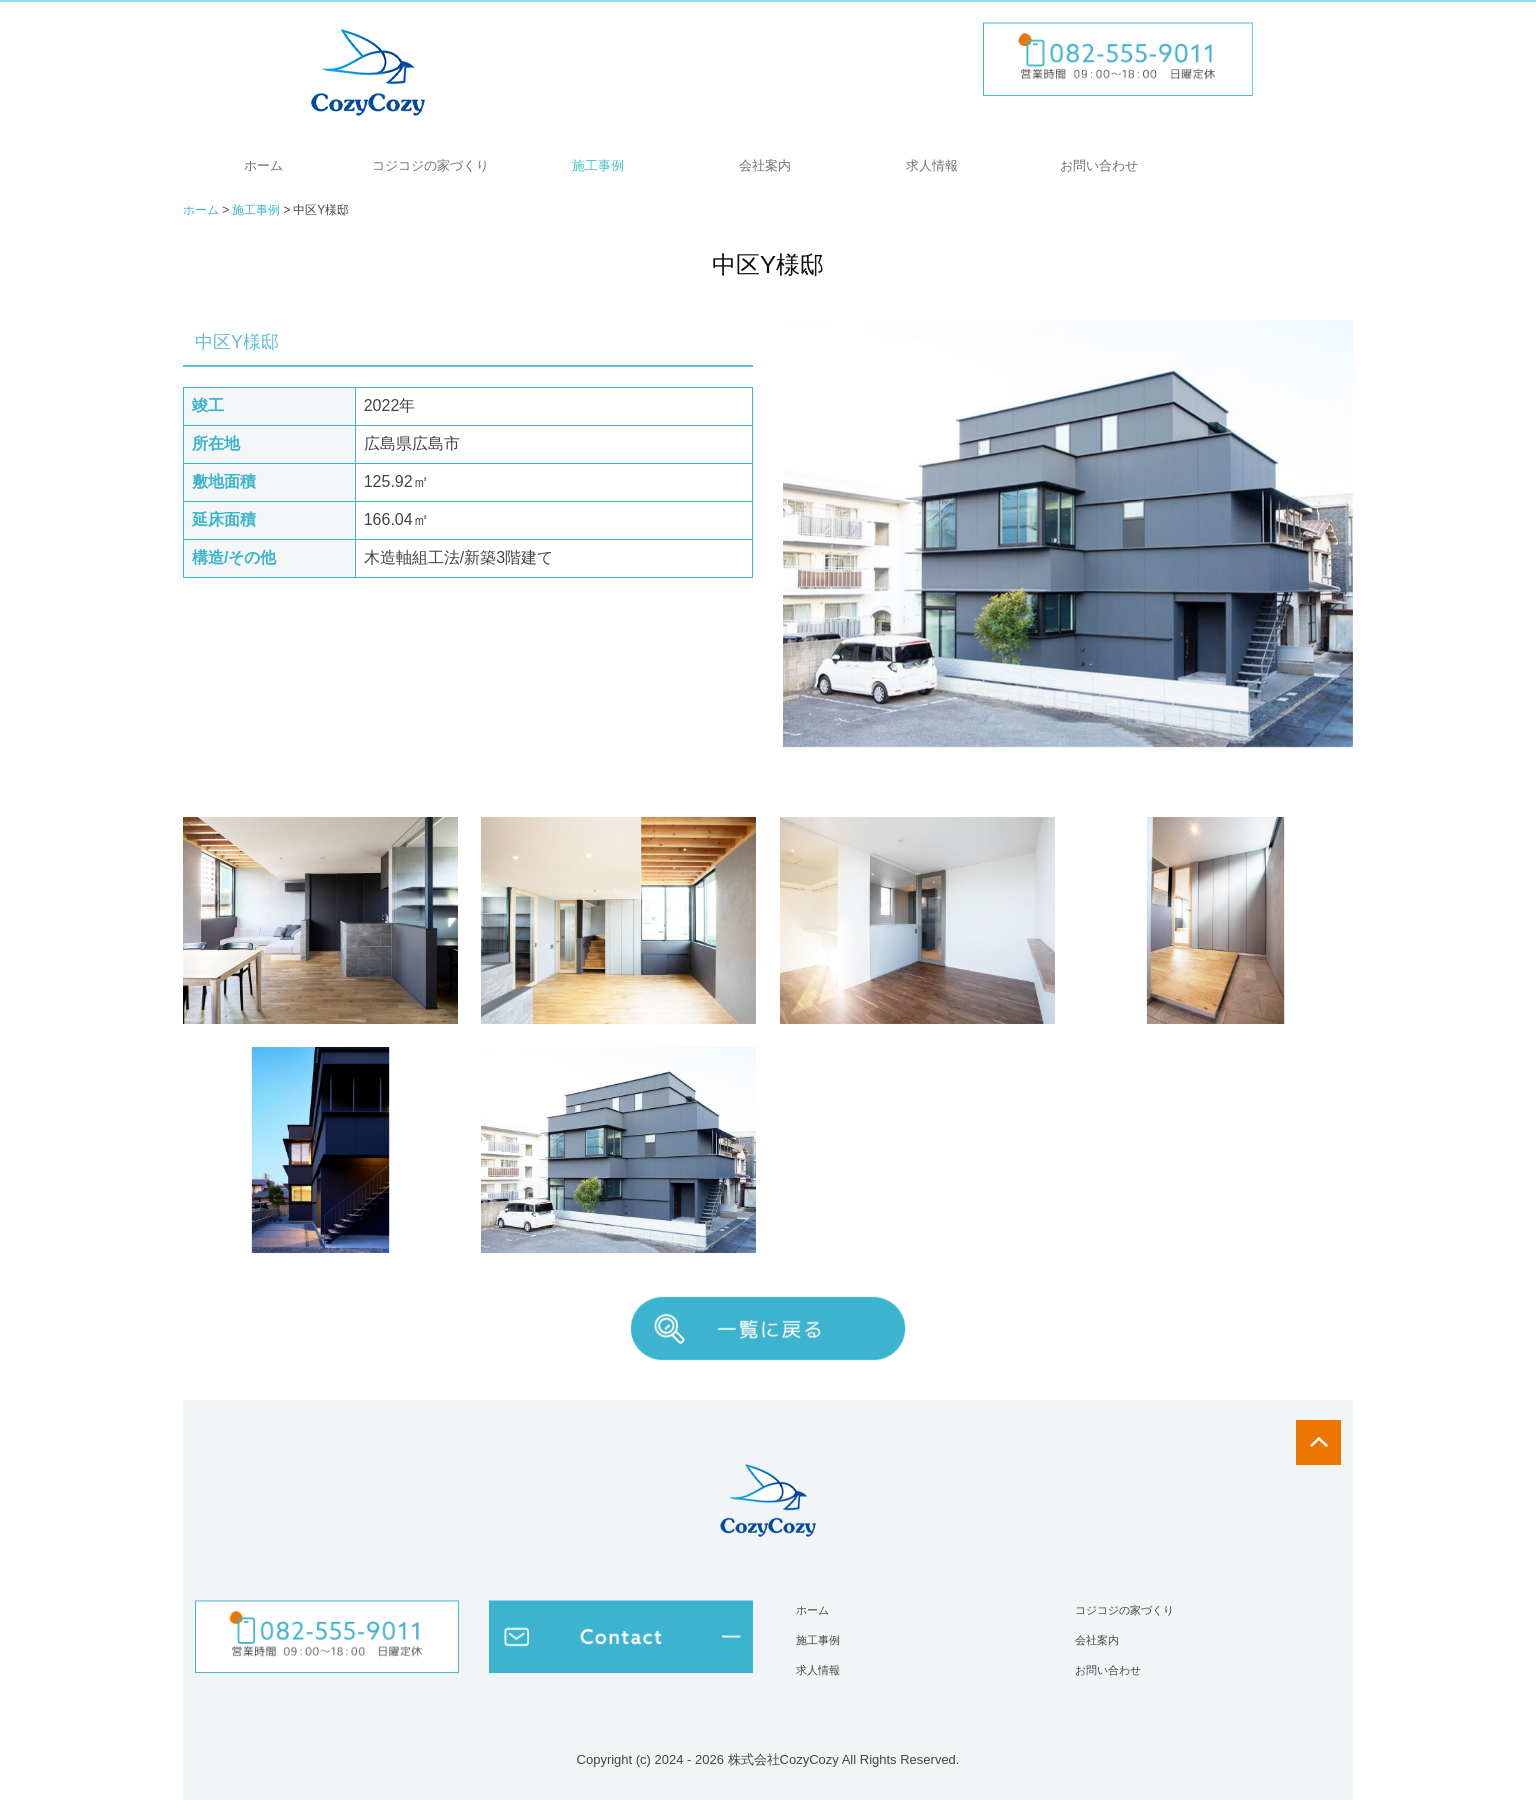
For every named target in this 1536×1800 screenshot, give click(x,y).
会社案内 (765, 165)
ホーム (263, 165)
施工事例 (598, 165)
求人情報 (932, 165)
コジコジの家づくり (430, 165)
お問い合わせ (1099, 165)
